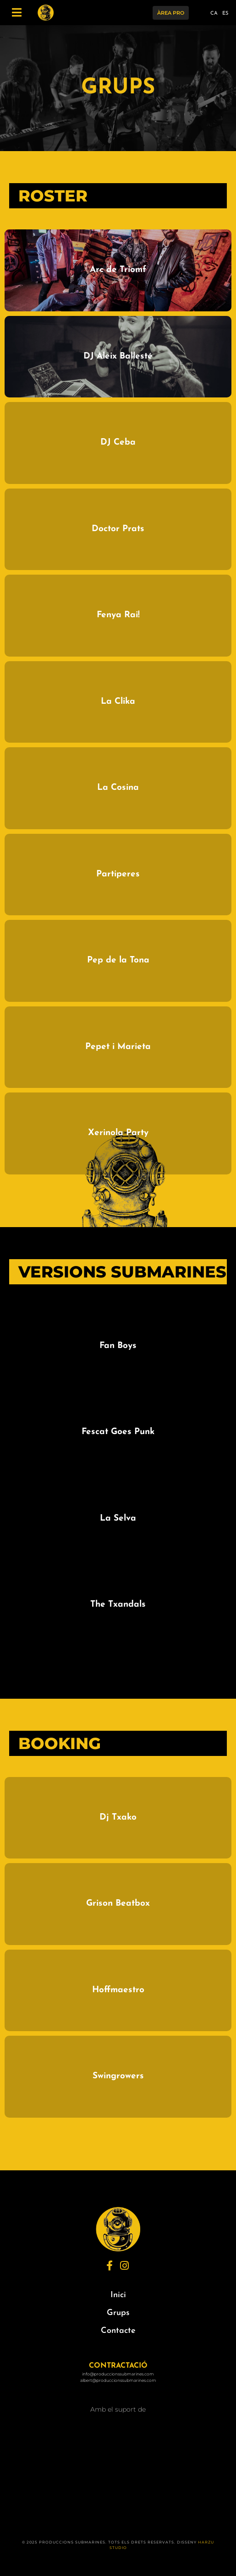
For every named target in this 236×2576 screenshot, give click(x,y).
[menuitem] (214, 14)
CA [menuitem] (214, 13)
